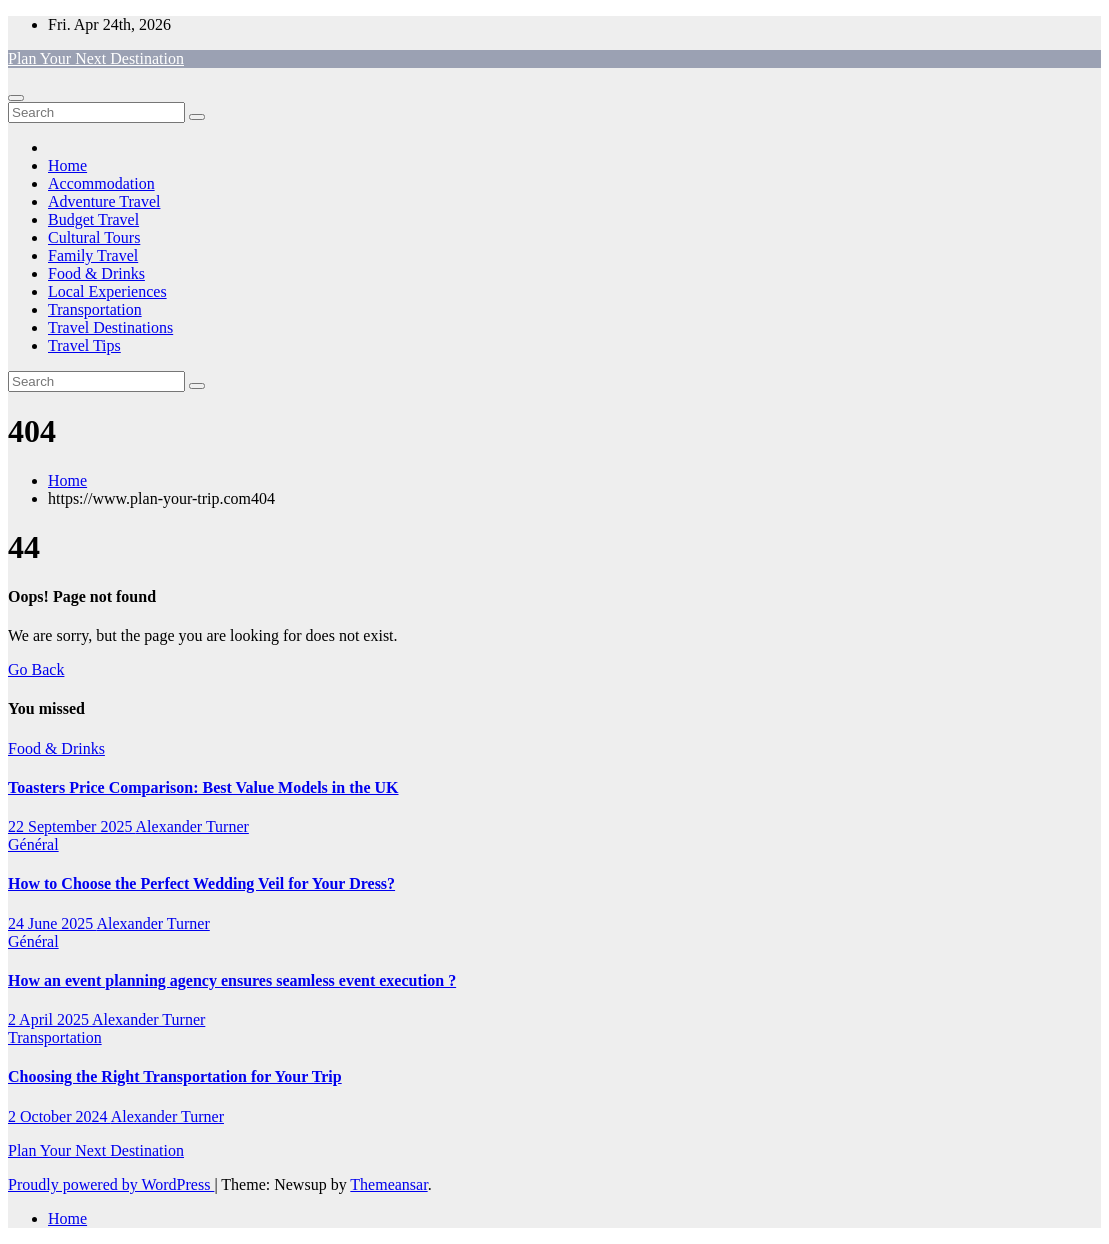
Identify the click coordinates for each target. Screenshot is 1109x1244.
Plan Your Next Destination (96, 58)
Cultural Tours (94, 237)
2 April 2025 (50, 1019)
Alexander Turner (192, 826)
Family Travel (93, 255)
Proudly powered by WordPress (111, 1184)
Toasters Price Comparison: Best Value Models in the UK (203, 787)
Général (33, 844)
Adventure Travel (104, 201)
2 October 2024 (59, 1116)
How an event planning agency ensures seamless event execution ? (232, 980)
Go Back (36, 669)
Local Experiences (107, 291)
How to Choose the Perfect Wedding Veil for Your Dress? (201, 883)
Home (67, 165)
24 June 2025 (52, 923)
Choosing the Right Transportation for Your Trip (175, 1076)
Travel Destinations (110, 327)
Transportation (95, 309)
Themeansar (388, 1184)
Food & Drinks (96, 273)
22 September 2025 (72, 826)
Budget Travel (93, 219)
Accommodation (101, 183)
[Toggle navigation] (16, 98)
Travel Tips (84, 345)
